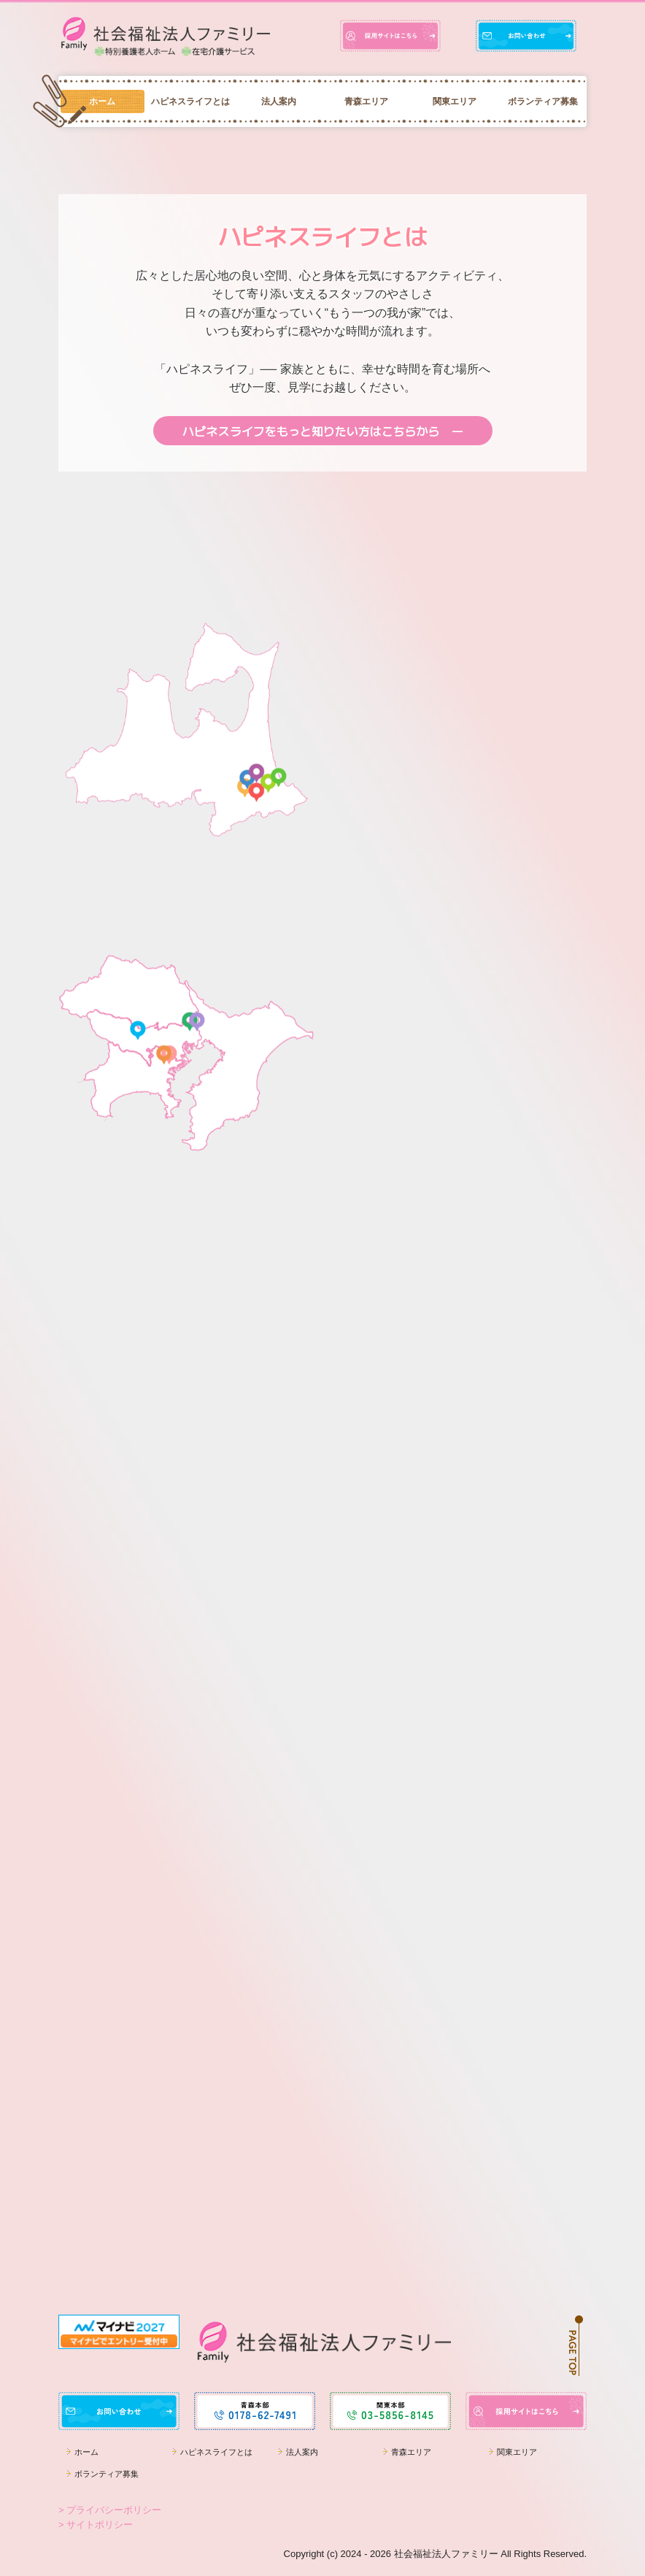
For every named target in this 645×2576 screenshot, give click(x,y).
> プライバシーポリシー (109, 2509)
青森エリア (366, 101)
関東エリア (454, 101)
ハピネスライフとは (190, 101)
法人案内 (278, 101)
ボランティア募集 (543, 101)
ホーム (102, 101)
